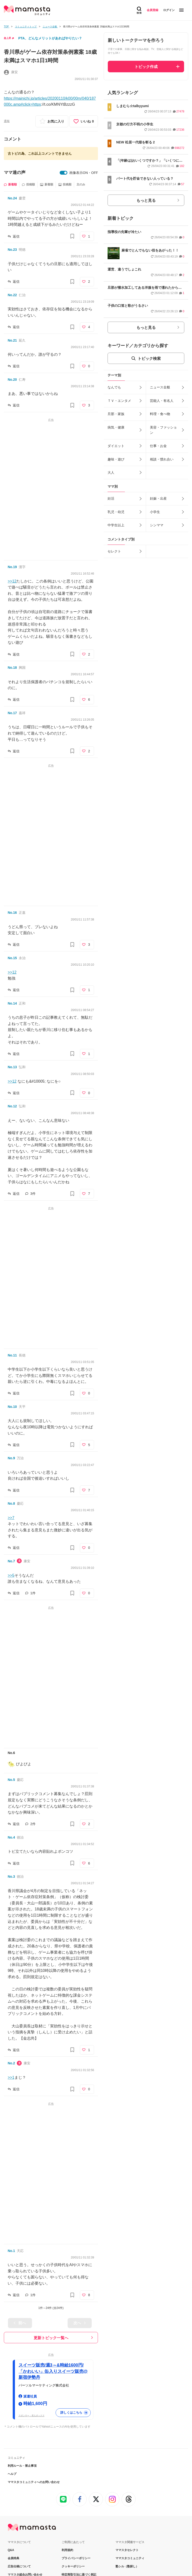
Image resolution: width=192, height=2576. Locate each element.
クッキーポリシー (73, 2566)
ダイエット (116, 446)
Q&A (11, 2550)
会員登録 (152, 10)
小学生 (155, 512)
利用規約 (67, 2550)
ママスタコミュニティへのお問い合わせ (34, 2482)
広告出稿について (19, 2566)
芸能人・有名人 (161, 401)
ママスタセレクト (127, 2550)
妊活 (111, 498)
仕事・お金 (158, 446)
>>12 (12, 581)
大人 (111, 472)
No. (12, 198)
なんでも (114, 387)
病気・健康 (116, 427)
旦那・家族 (116, 414)
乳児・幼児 (116, 512)
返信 (16, 236)
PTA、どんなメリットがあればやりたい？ (50, 38)
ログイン (169, 10)
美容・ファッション (163, 430)
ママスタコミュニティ (129, 2558)
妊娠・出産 (158, 498)
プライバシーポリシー (76, 2558)
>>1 (11, 2077)
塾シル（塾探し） (127, 2566)
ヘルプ (12, 2473)
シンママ (156, 525)
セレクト (114, 551)
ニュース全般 (160, 387)
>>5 (11, 1575)
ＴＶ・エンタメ (119, 401)
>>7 (11, 1518)
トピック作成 (146, 67)
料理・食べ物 (160, 414)
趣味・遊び (116, 459)
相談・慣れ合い (161, 459)
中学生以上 (116, 525)
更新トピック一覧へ (51, 2338)
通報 (7, 121)
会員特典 (13, 2558)
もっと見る (146, 200)
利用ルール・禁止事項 (22, 2465)
